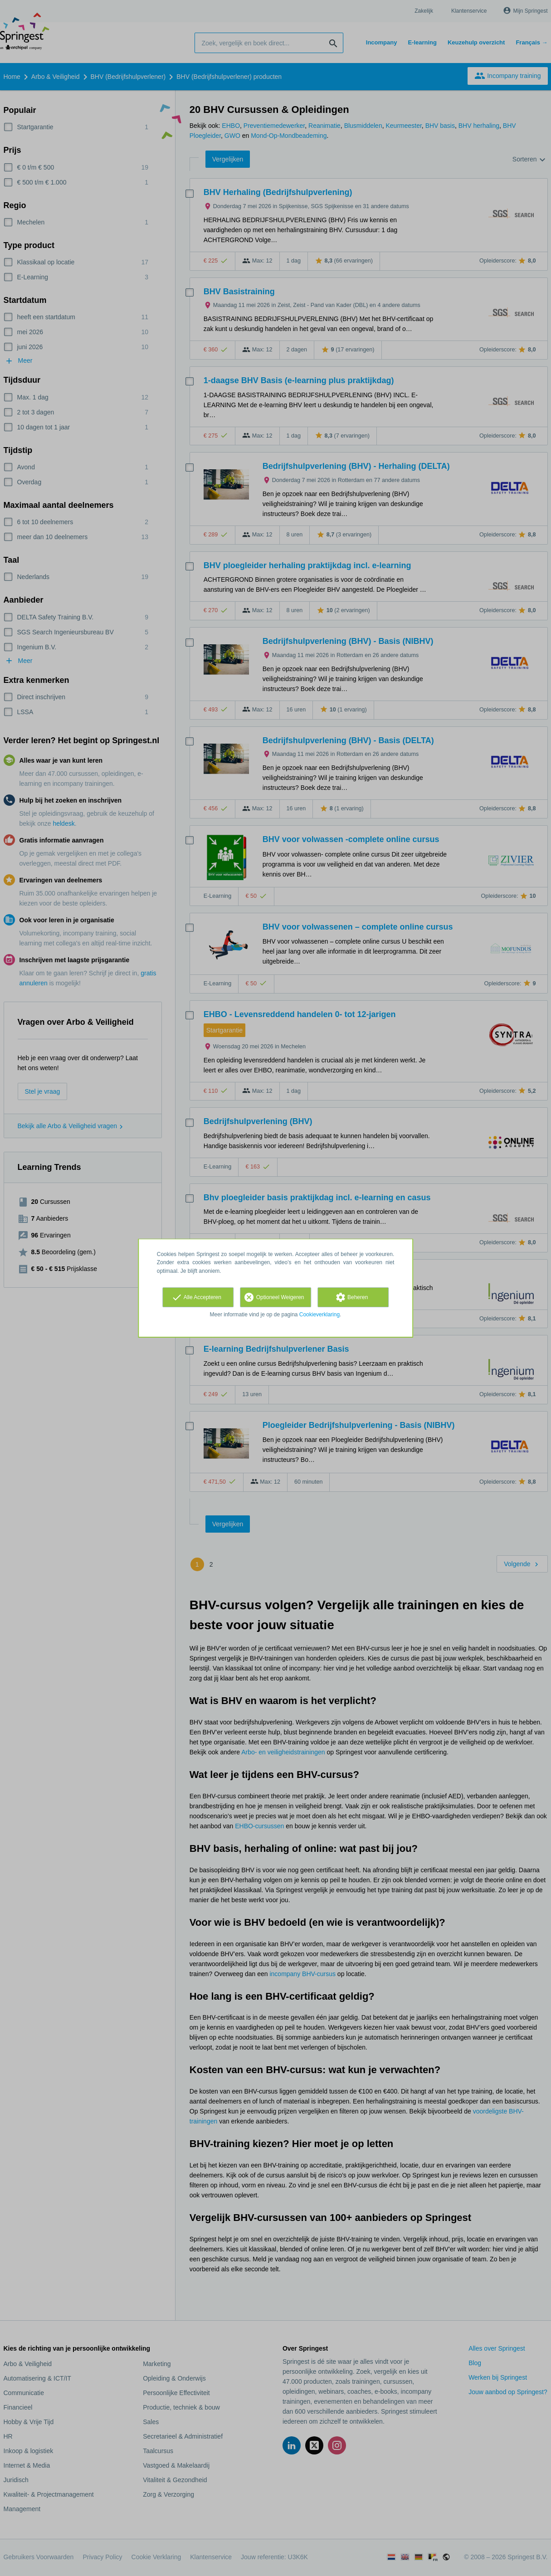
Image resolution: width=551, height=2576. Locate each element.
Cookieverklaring (319, 1314)
